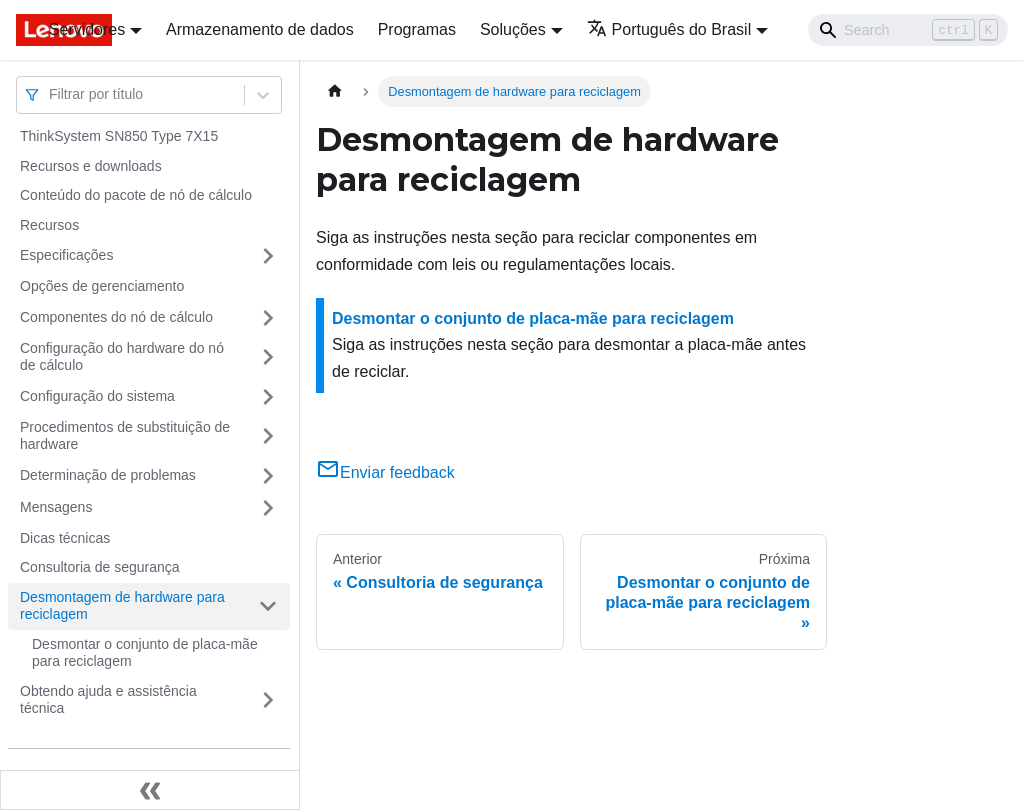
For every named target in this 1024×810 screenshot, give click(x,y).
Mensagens (56, 507)
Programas (417, 29)
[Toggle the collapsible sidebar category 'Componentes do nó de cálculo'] (268, 318)
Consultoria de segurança (100, 567)
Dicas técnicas (65, 538)
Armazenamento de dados (260, 29)
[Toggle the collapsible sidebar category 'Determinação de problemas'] (268, 476)
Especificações (66, 255)
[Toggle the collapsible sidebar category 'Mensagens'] (268, 508)
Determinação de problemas (108, 475)
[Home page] (335, 91)
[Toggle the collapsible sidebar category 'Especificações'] (268, 256)
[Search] (908, 30)
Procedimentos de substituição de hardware (125, 436)
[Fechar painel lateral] (150, 790)
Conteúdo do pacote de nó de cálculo (136, 195)
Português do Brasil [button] (669, 29)
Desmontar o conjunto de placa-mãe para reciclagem (145, 653)
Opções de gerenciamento (102, 286)
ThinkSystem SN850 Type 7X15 (119, 136)
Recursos (49, 225)
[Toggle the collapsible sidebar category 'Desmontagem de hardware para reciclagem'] (268, 606)
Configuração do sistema (97, 396)
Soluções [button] (513, 29)
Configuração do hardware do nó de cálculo (122, 357)
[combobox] (51, 94)
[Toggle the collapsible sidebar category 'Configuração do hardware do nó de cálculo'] (268, 357)
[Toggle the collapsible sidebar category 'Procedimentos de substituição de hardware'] (268, 436)
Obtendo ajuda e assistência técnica (108, 700)
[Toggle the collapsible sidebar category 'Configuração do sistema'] (268, 397)
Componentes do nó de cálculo (116, 317)
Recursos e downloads (91, 166)
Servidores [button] (87, 29)
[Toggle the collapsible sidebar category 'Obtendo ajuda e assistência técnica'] (268, 700)
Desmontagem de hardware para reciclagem (122, 606)
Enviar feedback (385, 472)
